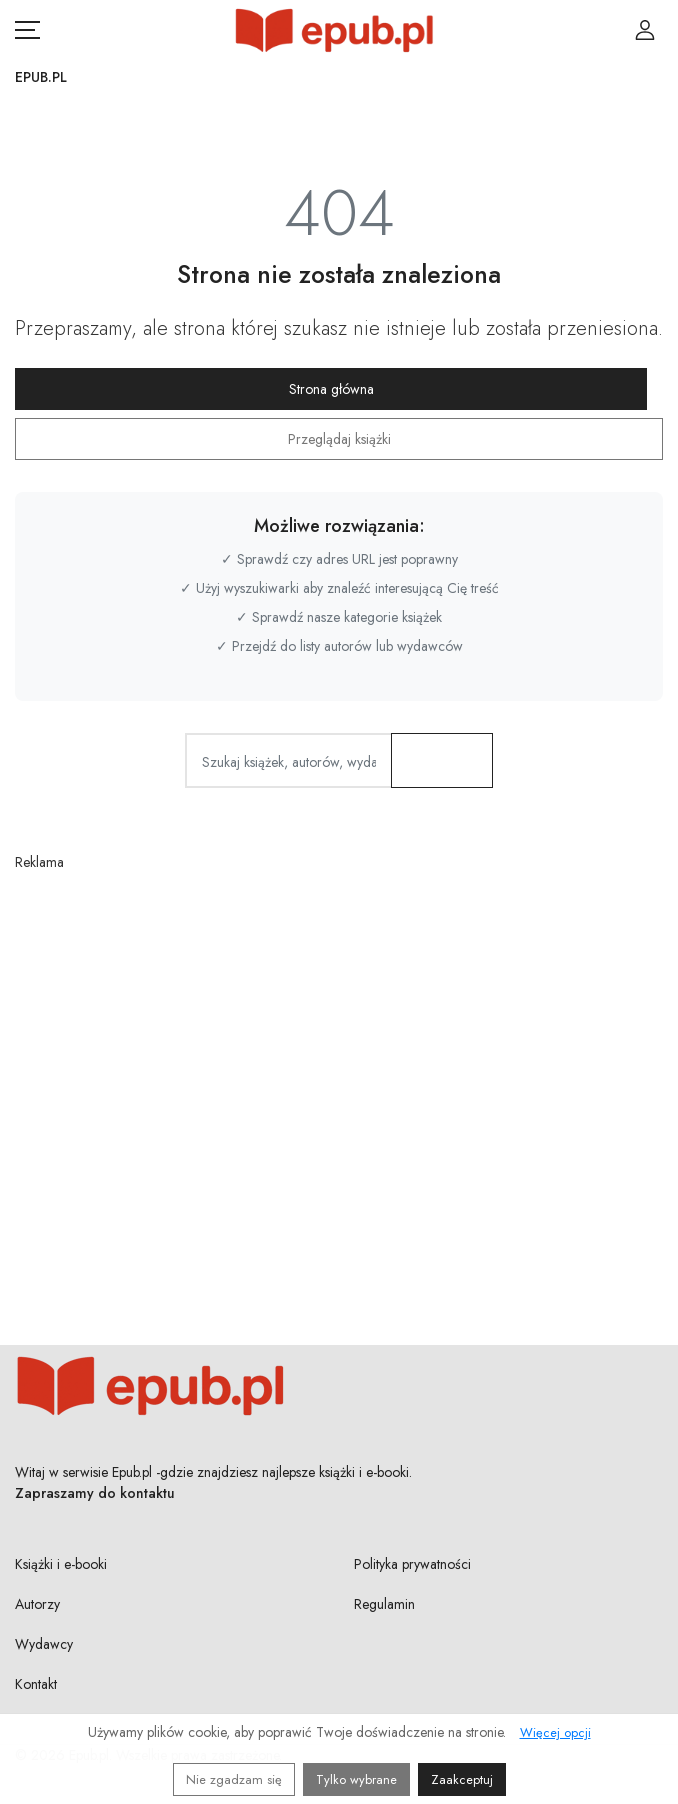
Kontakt (36, 1684)
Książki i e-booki (61, 1564)
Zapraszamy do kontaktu (95, 1493)
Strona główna (331, 389)
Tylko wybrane (356, 1779)
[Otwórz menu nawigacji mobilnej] (27, 30)
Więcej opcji (555, 1732)
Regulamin (384, 1604)
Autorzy (37, 1604)
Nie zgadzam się (234, 1779)
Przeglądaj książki (339, 439)
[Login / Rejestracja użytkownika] (645, 30)
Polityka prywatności (412, 1564)
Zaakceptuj (462, 1779)
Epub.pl (41, 77)
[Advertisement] (339, 1067)
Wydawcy (44, 1644)
